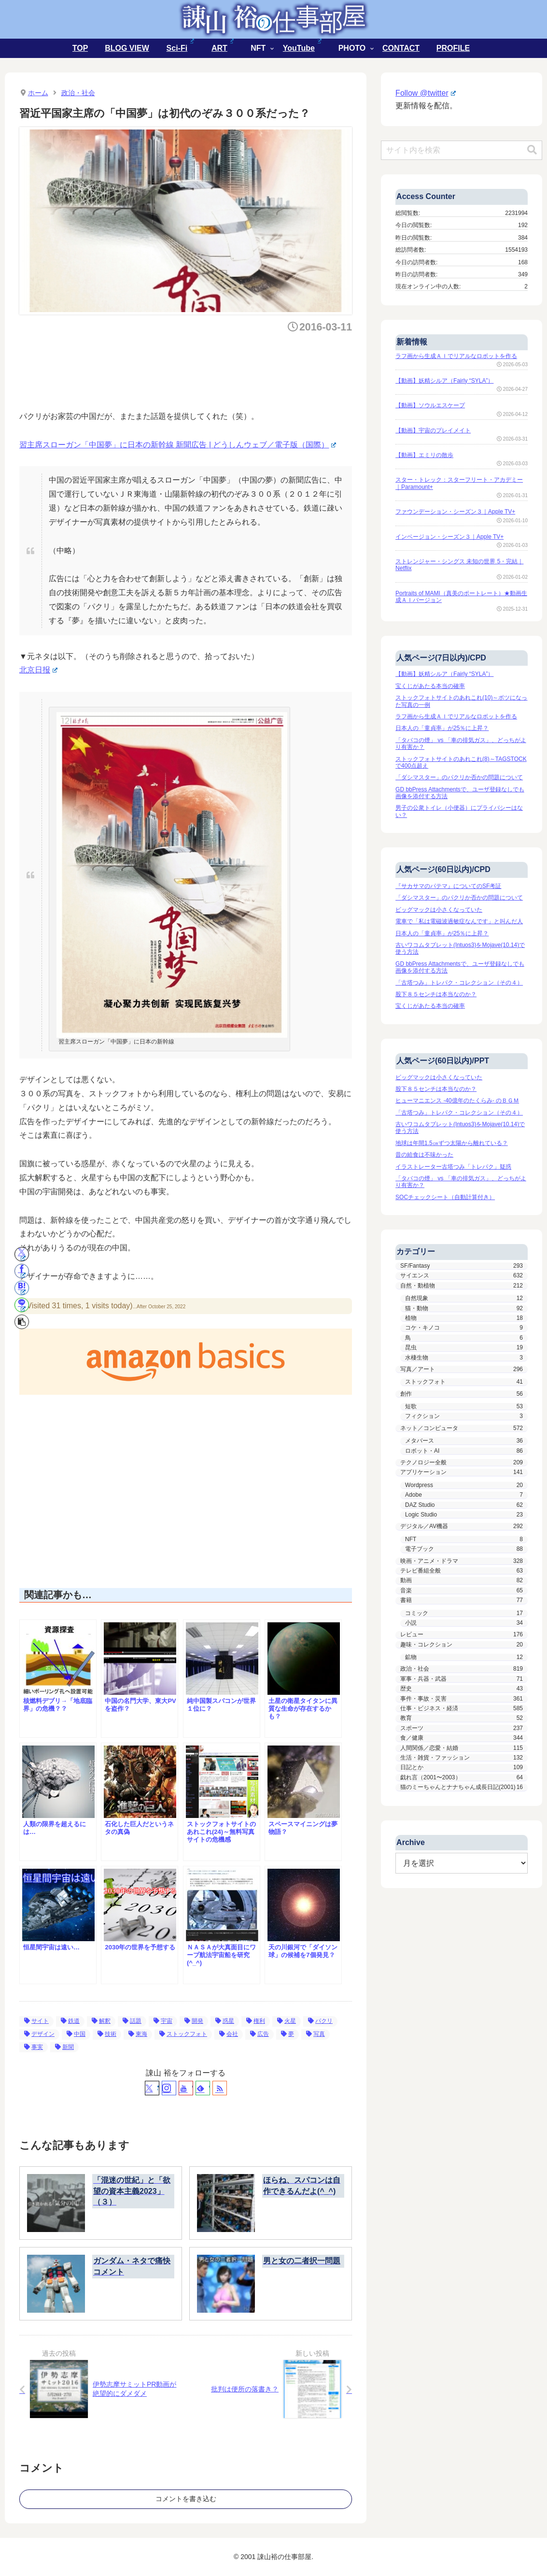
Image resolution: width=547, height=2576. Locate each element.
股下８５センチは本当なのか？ (436, 994)
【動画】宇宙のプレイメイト (433, 430)
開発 (193, 2021)
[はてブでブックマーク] (21, 1288)
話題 (132, 2021)
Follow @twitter (425, 93)
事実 (33, 2047)
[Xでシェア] (21, 1254)
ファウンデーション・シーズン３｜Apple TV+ (455, 511)
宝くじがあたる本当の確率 (430, 686)
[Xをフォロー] (152, 2088)
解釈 (101, 2021)
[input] (461, 150)
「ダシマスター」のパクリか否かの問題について (459, 777)
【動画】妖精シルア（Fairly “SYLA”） (444, 380)
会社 (228, 2034)
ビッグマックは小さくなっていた (438, 909)
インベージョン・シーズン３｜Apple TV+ (449, 536)
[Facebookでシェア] (21, 1271)
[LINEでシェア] (21, 1305)
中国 (76, 2034)
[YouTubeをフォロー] (186, 2088)
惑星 (224, 2021)
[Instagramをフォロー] (169, 2088)
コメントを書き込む (185, 2499)
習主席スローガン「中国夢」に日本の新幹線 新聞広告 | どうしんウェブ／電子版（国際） (177, 445)
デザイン (39, 2034)
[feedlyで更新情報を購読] (203, 2088)
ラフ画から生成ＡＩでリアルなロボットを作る (456, 356)
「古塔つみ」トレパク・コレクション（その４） (459, 982)
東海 (137, 2034)
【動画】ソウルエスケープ (430, 405)
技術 (107, 2034)
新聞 (64, 2047)
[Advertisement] (195, 368)
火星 (286, 2021)
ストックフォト (183, 2034)
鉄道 (70, 2021)
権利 (255, 2021)
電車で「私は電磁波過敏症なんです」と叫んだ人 (459, 921)
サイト (36, 2021)
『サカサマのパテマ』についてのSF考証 (448, 886)
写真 (315, 2034)
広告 (259, 2034)
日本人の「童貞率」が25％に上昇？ (442, 728)
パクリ (320, 2021)
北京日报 (38, 670)
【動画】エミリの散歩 (424, 455)
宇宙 (163, 2021)
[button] (21, 1322)
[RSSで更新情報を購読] (219, 2088)
